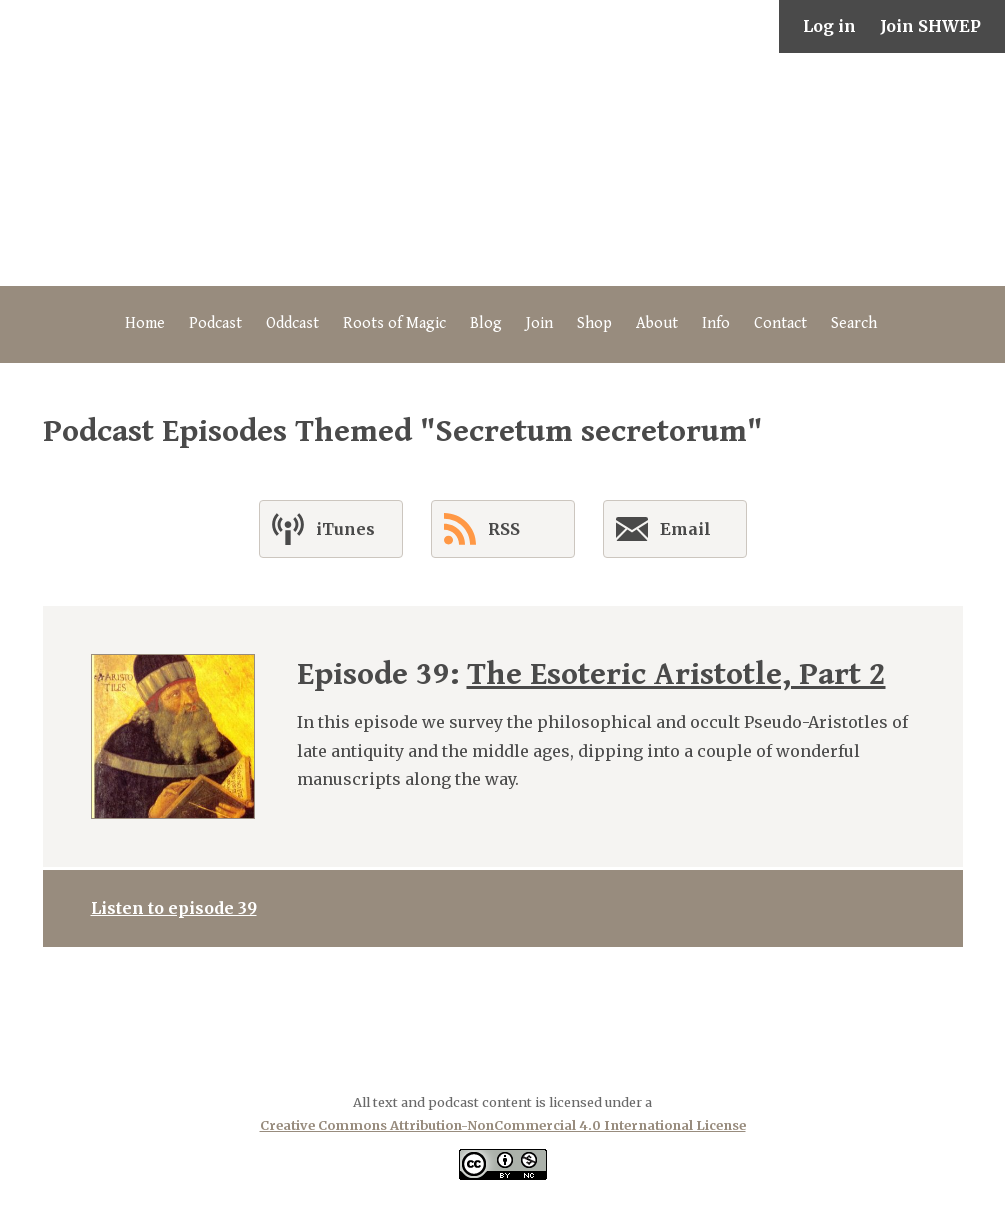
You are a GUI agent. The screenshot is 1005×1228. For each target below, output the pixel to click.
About (657, 323)
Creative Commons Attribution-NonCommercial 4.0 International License (503, 1125)
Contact (780, 323)
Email (663, 533)
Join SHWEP (930, 26)
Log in (829, 26)
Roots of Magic (394, 323)
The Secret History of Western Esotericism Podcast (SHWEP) (503, 169)
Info (716, 323)
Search (854, 323)
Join (539, 323)
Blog (486, 323)
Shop (594, 323)
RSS (482, 529)
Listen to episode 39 (174, 908)
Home (145, 323)
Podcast (215, 323)
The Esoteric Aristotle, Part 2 (676, 674)
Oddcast (292, 323)
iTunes (323, 529)
